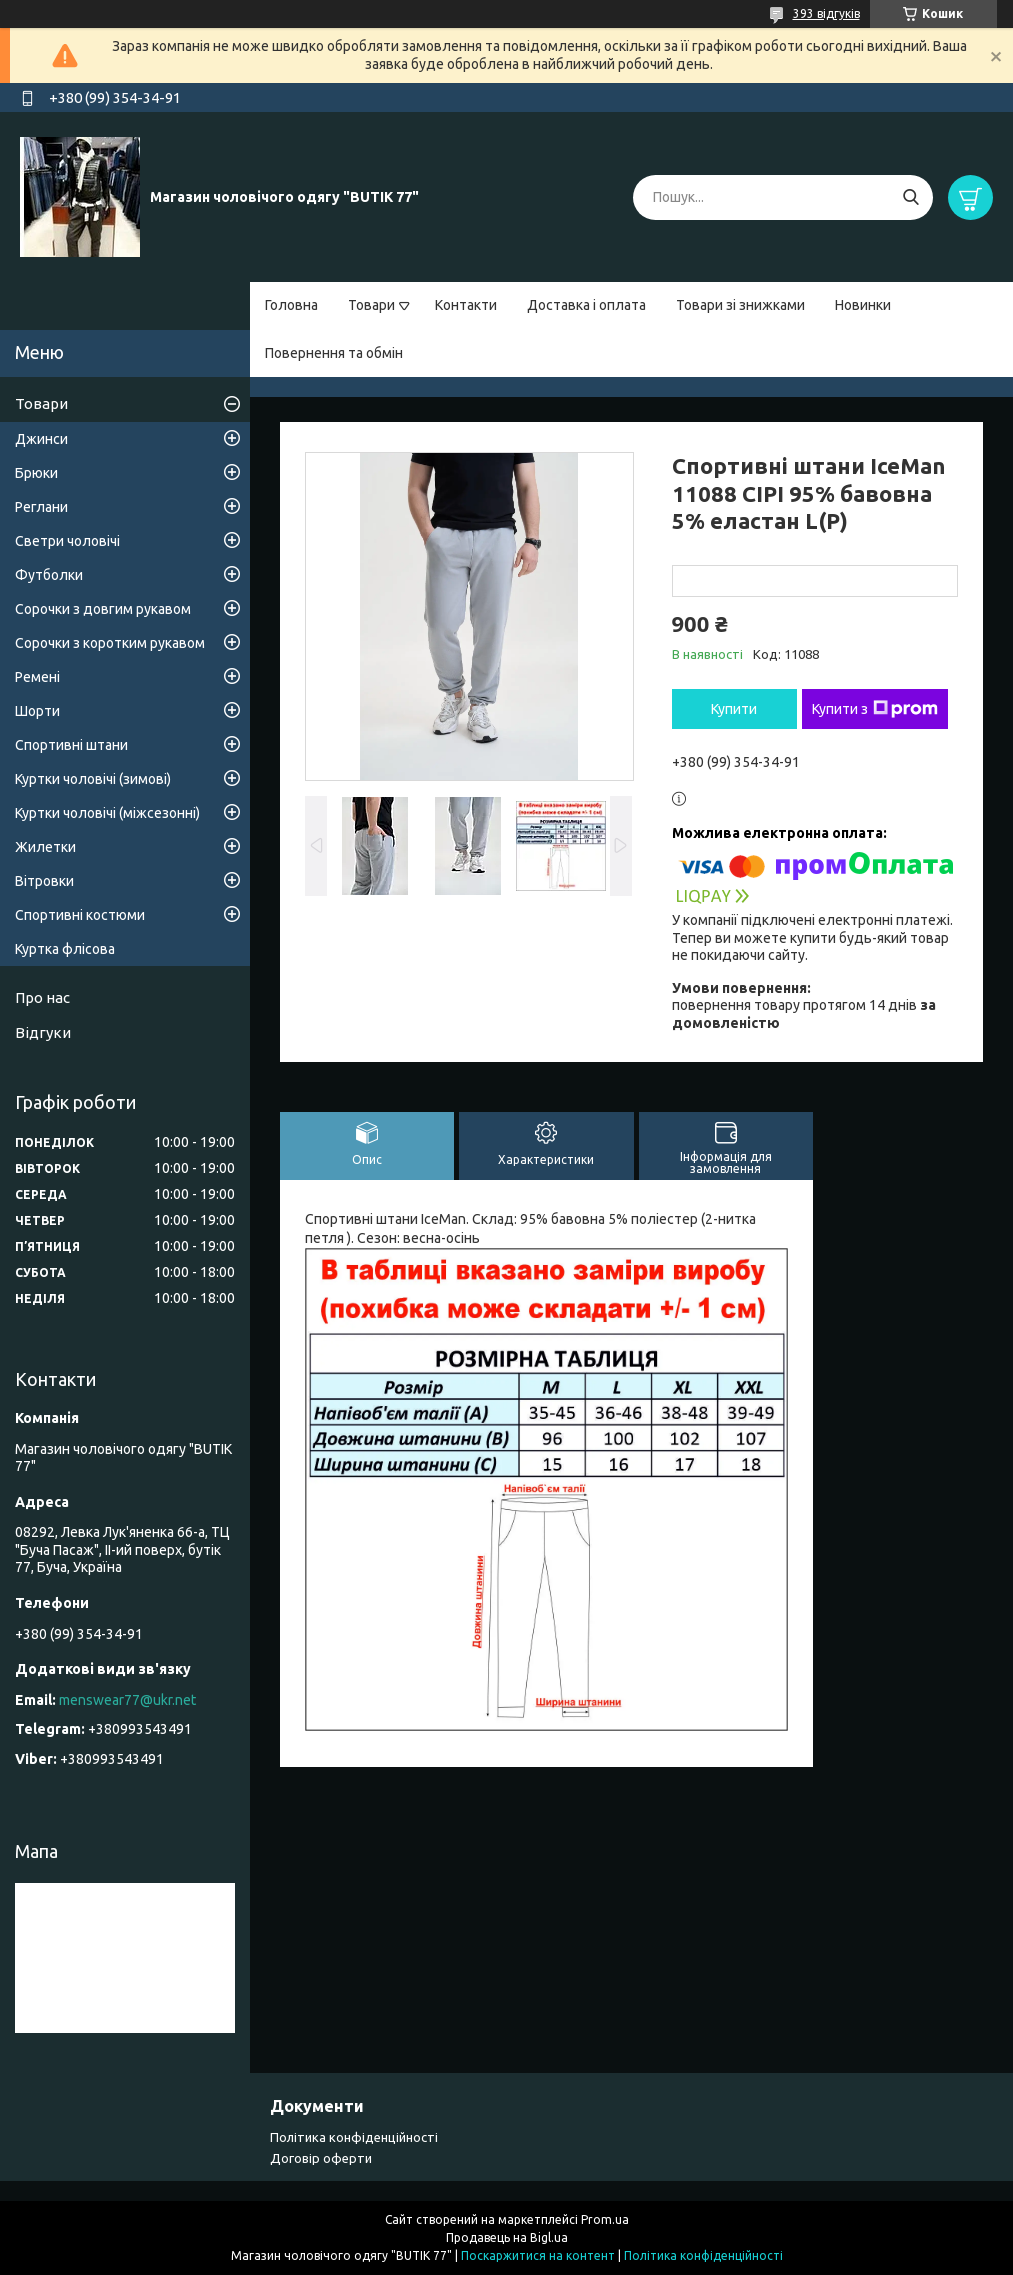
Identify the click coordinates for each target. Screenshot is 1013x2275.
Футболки (49, 575)
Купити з (875, 709)
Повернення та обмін (334, 353)
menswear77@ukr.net (127, 1700)
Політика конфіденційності (354, 2137)
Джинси (41, 439)
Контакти (466, 305)
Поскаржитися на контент (538, 2255)
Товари (371, 305)
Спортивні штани (71, 745)
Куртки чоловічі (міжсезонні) (107, 813)
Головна (291, 305)
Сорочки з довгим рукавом (103, 609)
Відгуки (43, 1032)
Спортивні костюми (80, 915)
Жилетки (45, 847)
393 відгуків (826, 13)
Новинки (863, 305)
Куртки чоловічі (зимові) (93, 779)
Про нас (42, 997)
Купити (734, 709)
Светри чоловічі (67, 541)
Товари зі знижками (740, 305)
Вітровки (44, 881)
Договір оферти (321, 2158)
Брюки (36, 473)
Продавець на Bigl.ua (507, 2237)
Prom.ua (605, 2219)
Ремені (37, 677)
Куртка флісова (65, 949)
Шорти (37, 711)
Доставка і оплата (586, 305)
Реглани (41, 507)
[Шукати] (910, 197)
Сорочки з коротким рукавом (110, 643)
